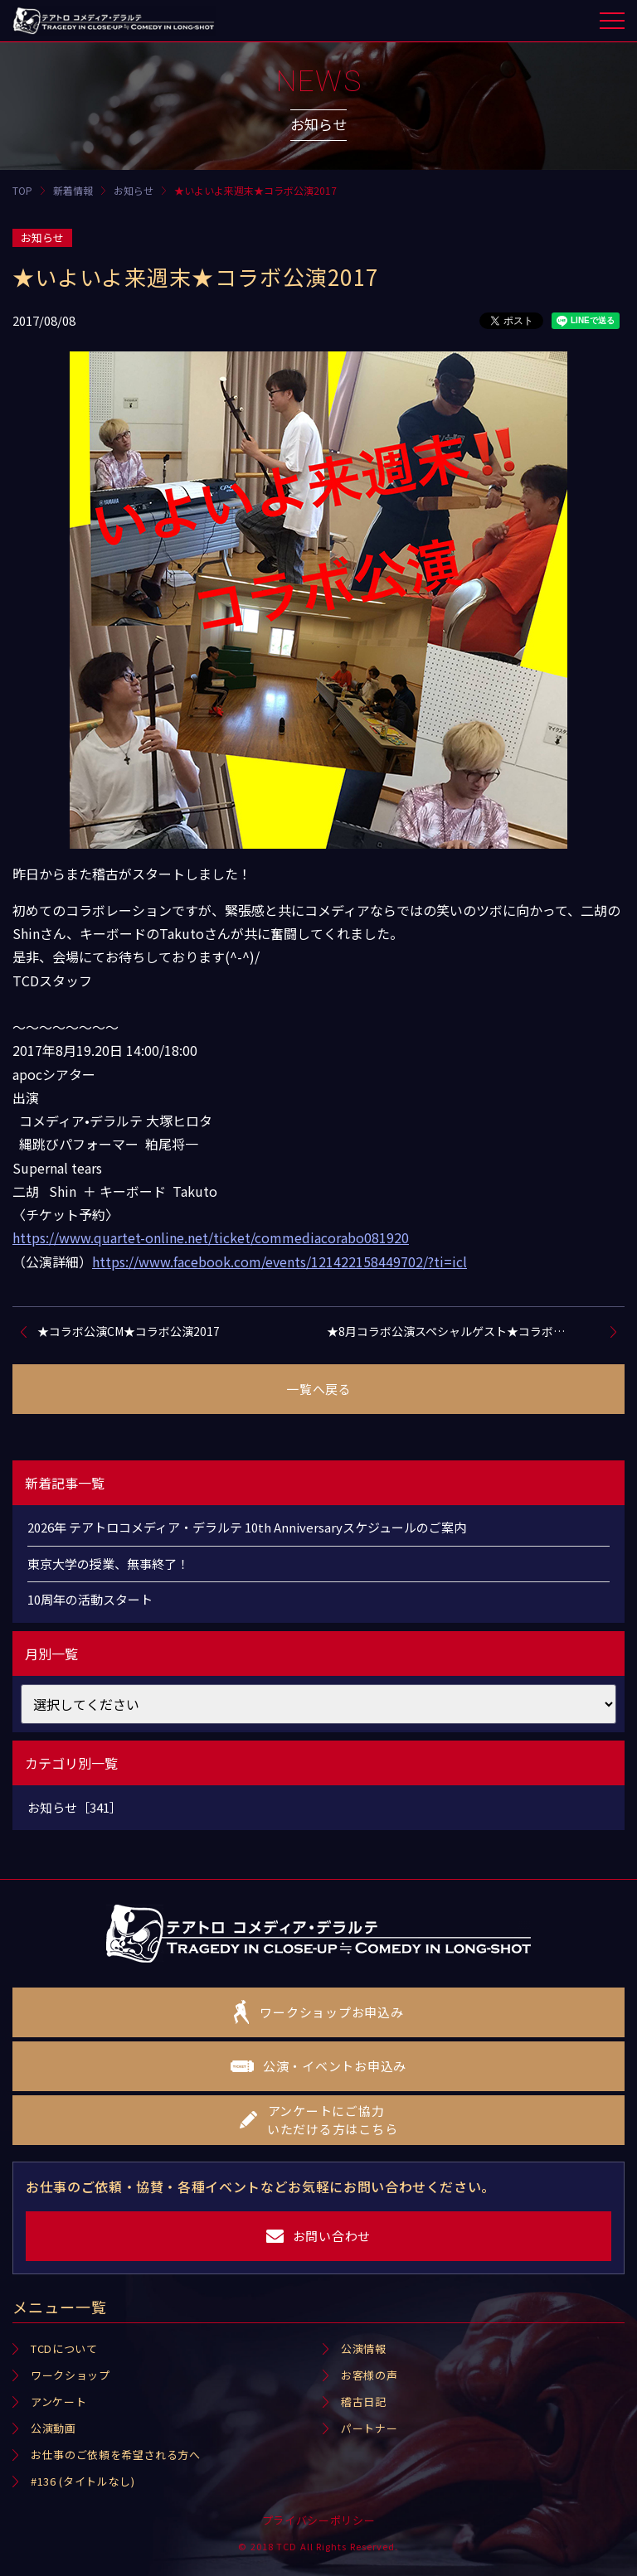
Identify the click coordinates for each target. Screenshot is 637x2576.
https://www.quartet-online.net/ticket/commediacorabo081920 (210, 1237)
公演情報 (364, 2348)
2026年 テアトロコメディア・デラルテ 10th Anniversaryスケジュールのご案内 (246, 1527)
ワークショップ (70, 2375)
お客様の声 (369, 2375)
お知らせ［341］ (74, 1807)
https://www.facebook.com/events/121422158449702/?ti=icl (279, 1261)
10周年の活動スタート (90, 1599)
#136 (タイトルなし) (82, 2481)
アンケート (58, 2401)
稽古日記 (364, 2401)
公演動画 (53, 2428)
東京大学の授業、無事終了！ (108, 1563)
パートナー (369, 2428)
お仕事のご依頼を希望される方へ (116, 2454)
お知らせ (42, 237)
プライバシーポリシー (319, 2520)
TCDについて (64, 2348)
